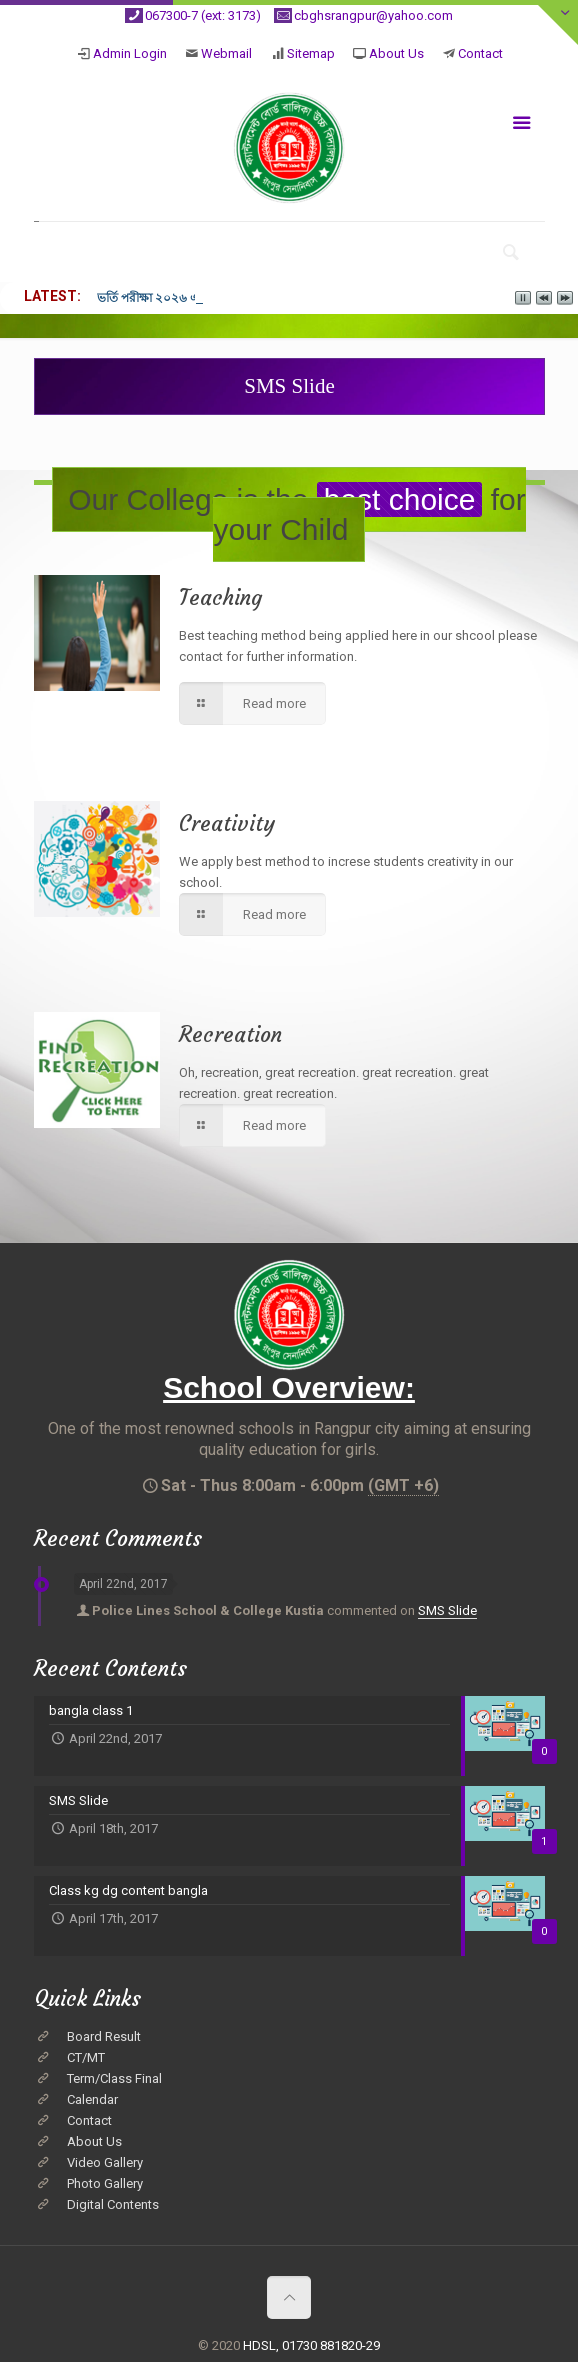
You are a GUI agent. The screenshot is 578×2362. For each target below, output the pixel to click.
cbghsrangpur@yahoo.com (373, 15)
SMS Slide (447, 1610)
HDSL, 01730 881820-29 (311, 2345)
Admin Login (130, 53)
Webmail (226, 53)
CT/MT (86, 2057)
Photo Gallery (105, 2183)
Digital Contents (113, 2204)
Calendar (92, 2099)
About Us (396, 53)
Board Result (104, 2036)
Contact (480, 53)
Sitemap (311, 53)
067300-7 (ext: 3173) (203, 15)
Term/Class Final (114, 2078)
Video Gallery (105, 2162)
